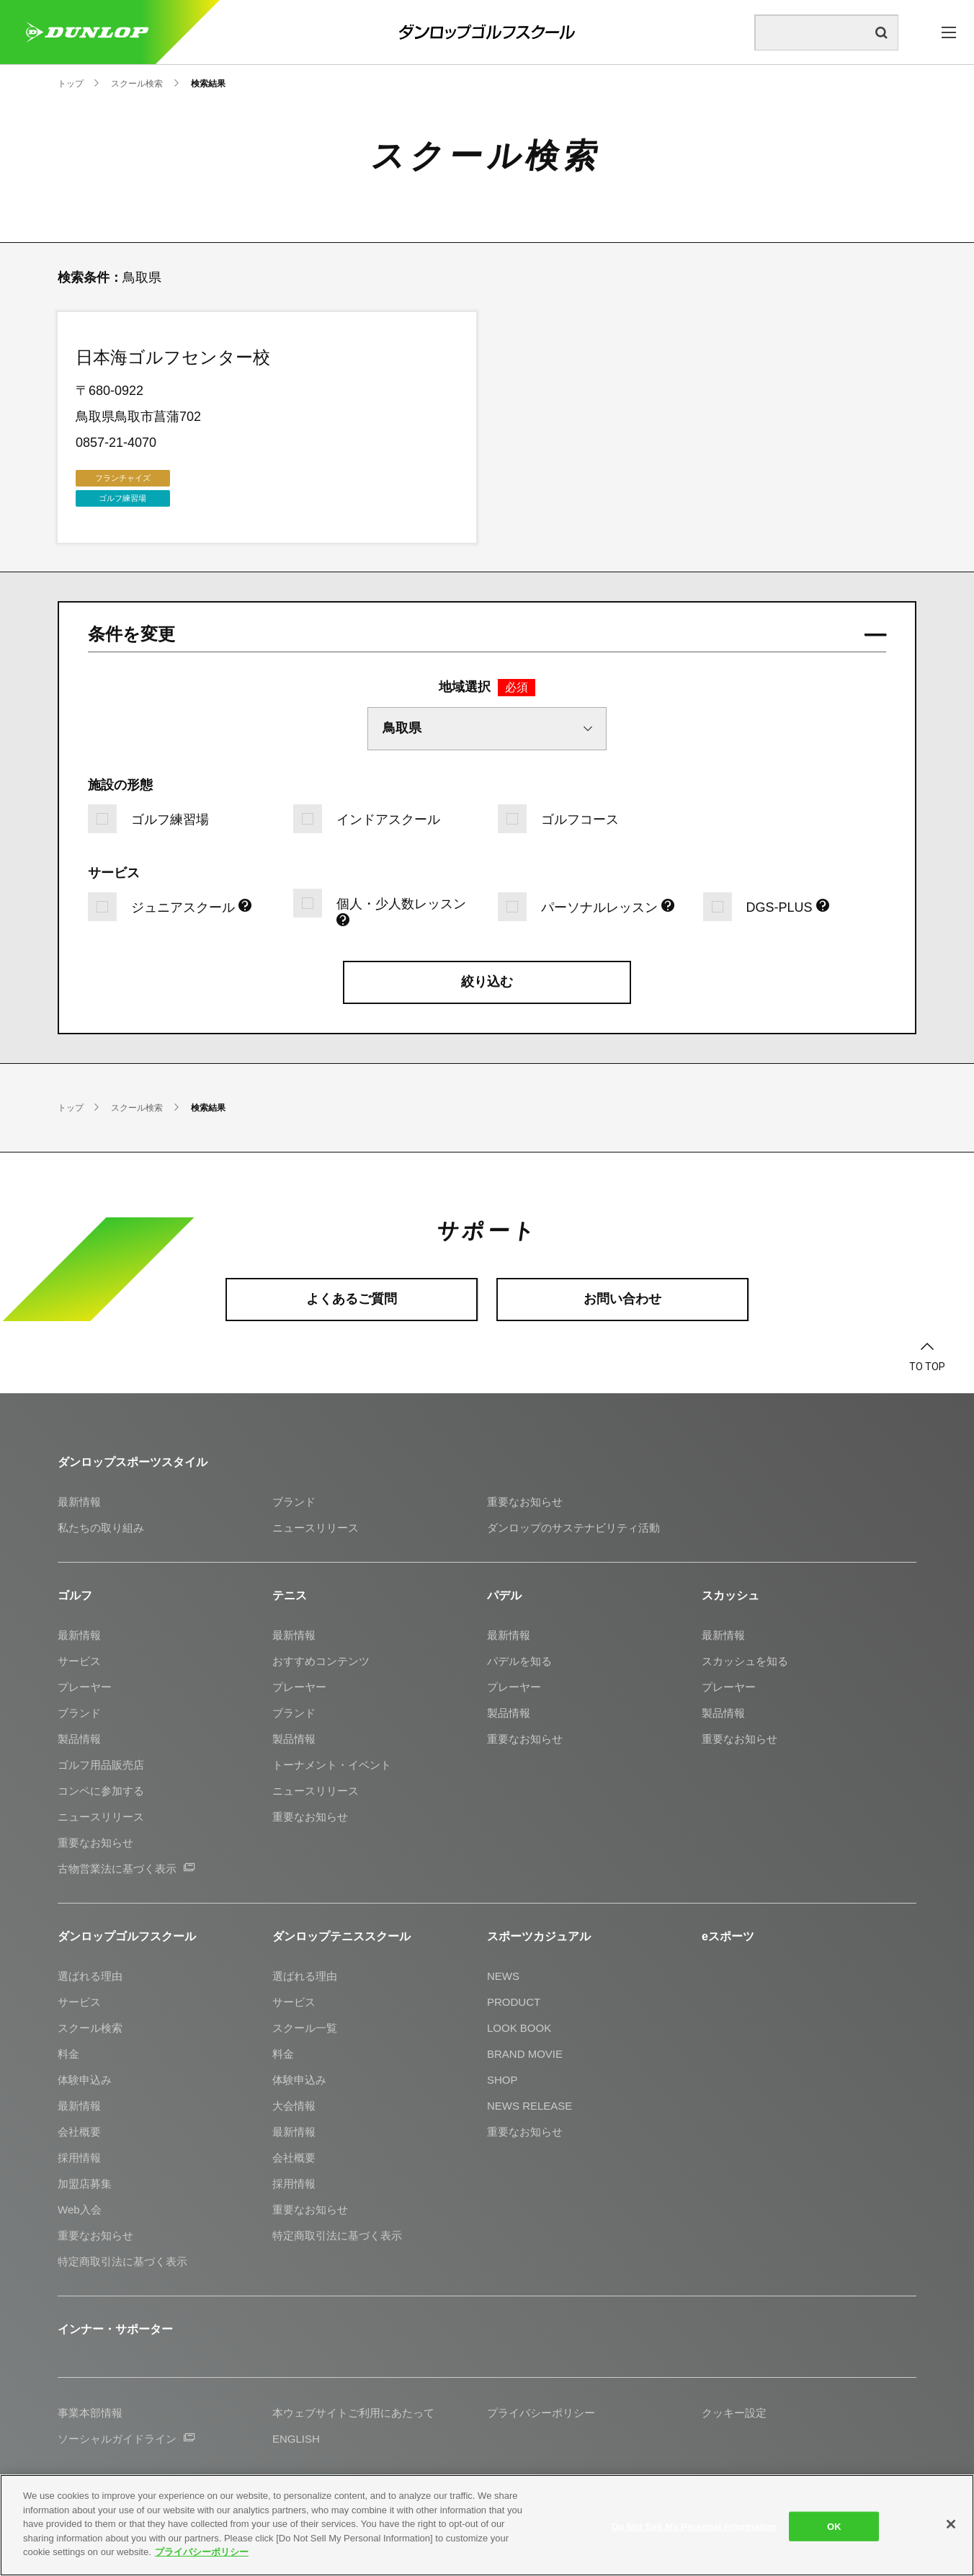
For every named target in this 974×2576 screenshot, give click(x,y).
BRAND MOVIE (525, 2054)
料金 (68, 2054)
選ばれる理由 (90, 1976)
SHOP (502, 2080)
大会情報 (294, 2106)
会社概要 (79, 2132)
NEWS (503, 1976)
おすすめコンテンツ (321, 1661)
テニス (289, 1595)
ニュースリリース (315, 1528)
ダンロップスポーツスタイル (132, 1462)
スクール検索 (90, 2028)
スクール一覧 (304, 2028)
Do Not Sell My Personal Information (694, 2526)
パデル (504, 1595)
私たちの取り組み (101, 1528)
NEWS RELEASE (529, 2106)
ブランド (294, 1502)
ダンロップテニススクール (341, 1936)
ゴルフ (75, 1595)
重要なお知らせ (525, 1502)
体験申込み (85, 2080)
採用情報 (79, 2157)
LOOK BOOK (519, 2028)
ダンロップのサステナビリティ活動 (573, 1528)
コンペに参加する (101, 1791)
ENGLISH (296, 2439)
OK (834, 2526)
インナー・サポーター (115, 2329)
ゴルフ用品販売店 (101, 1765)
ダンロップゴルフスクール (127, 1936)
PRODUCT (513, 2002)
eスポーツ (728, 1936)
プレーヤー (85, 1687)
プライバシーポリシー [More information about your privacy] (202, 2551)
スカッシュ (730, 1595)
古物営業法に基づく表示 (126, 1868)
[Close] (951, 2524)
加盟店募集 (85, 2183)
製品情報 (79, 1739)
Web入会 (80, 2209)
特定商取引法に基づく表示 (122, 2261)
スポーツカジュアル (539, 1936)
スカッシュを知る (745, 1661)
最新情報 (79, 1502)
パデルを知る (519, 1661)
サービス (79, 1661)
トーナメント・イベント (331, 1765)
